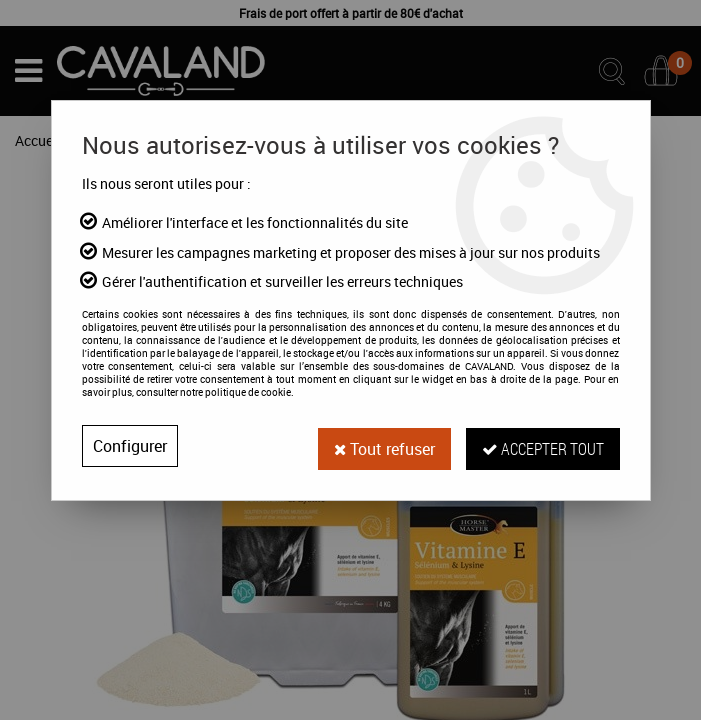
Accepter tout (543, 445)
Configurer (130, 446)
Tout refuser (384, 446)
